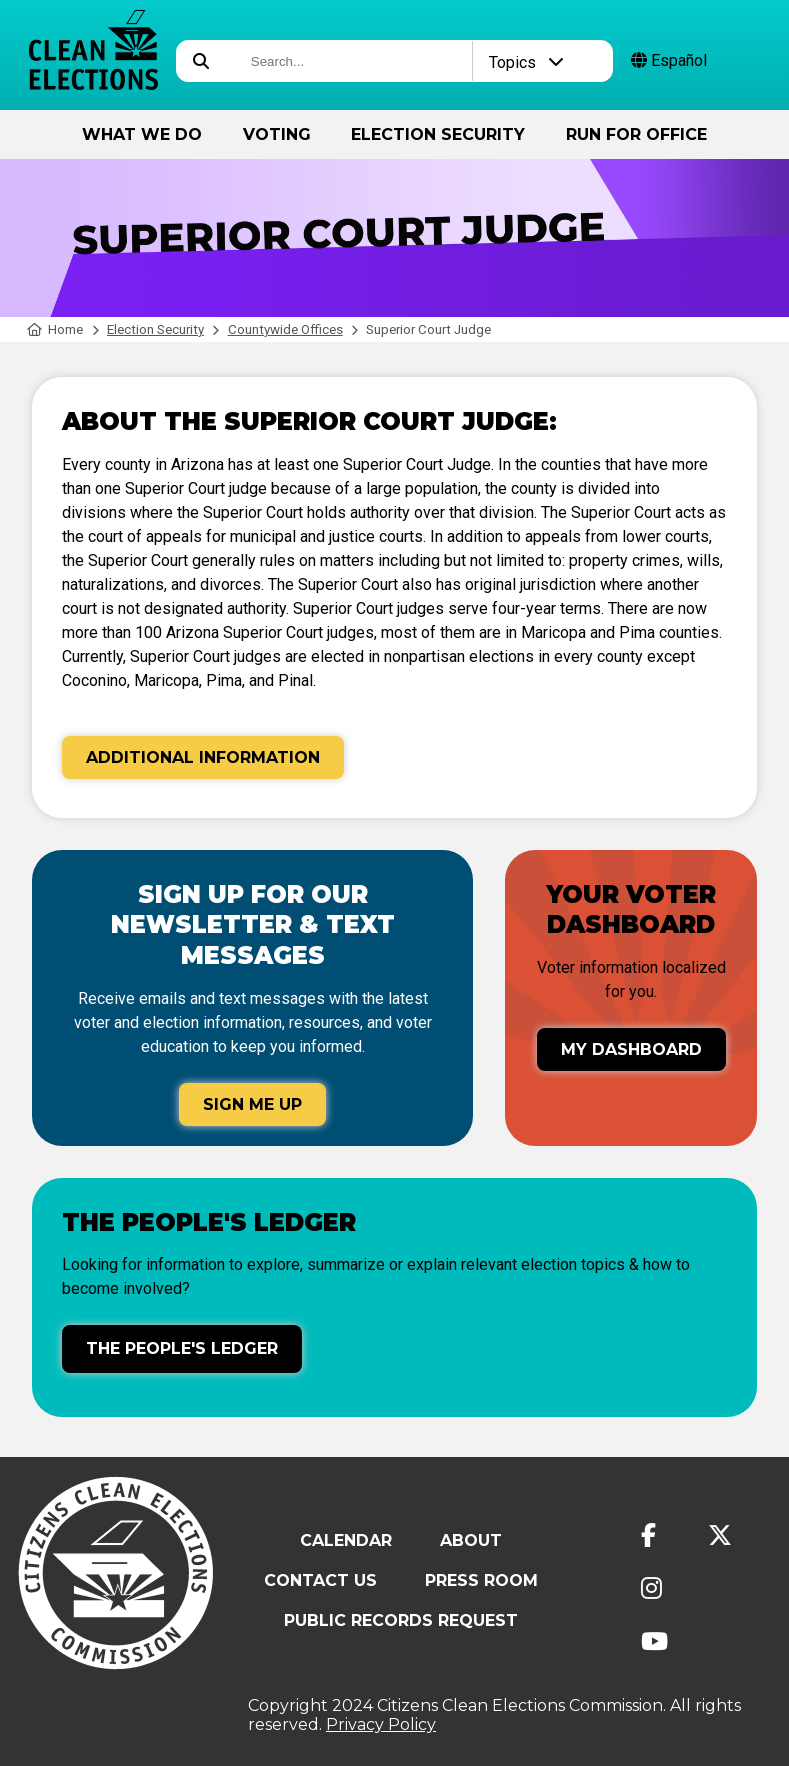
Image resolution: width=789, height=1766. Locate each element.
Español (669, 60)
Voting (277, 134)
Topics (526, 62)
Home (55, 329)
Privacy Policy (381, 1724)
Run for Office (636, 134)
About (471, 1540)
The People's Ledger (182, 1348)
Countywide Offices (285, 329)
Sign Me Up (252, 1104)
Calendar (346, 1540)
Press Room (481, 1580)
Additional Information (203, 757)
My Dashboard (631, 1049)
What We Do (142, 134)
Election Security (438, 134)
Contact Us (320, 1580)
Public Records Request (401, 1620)
